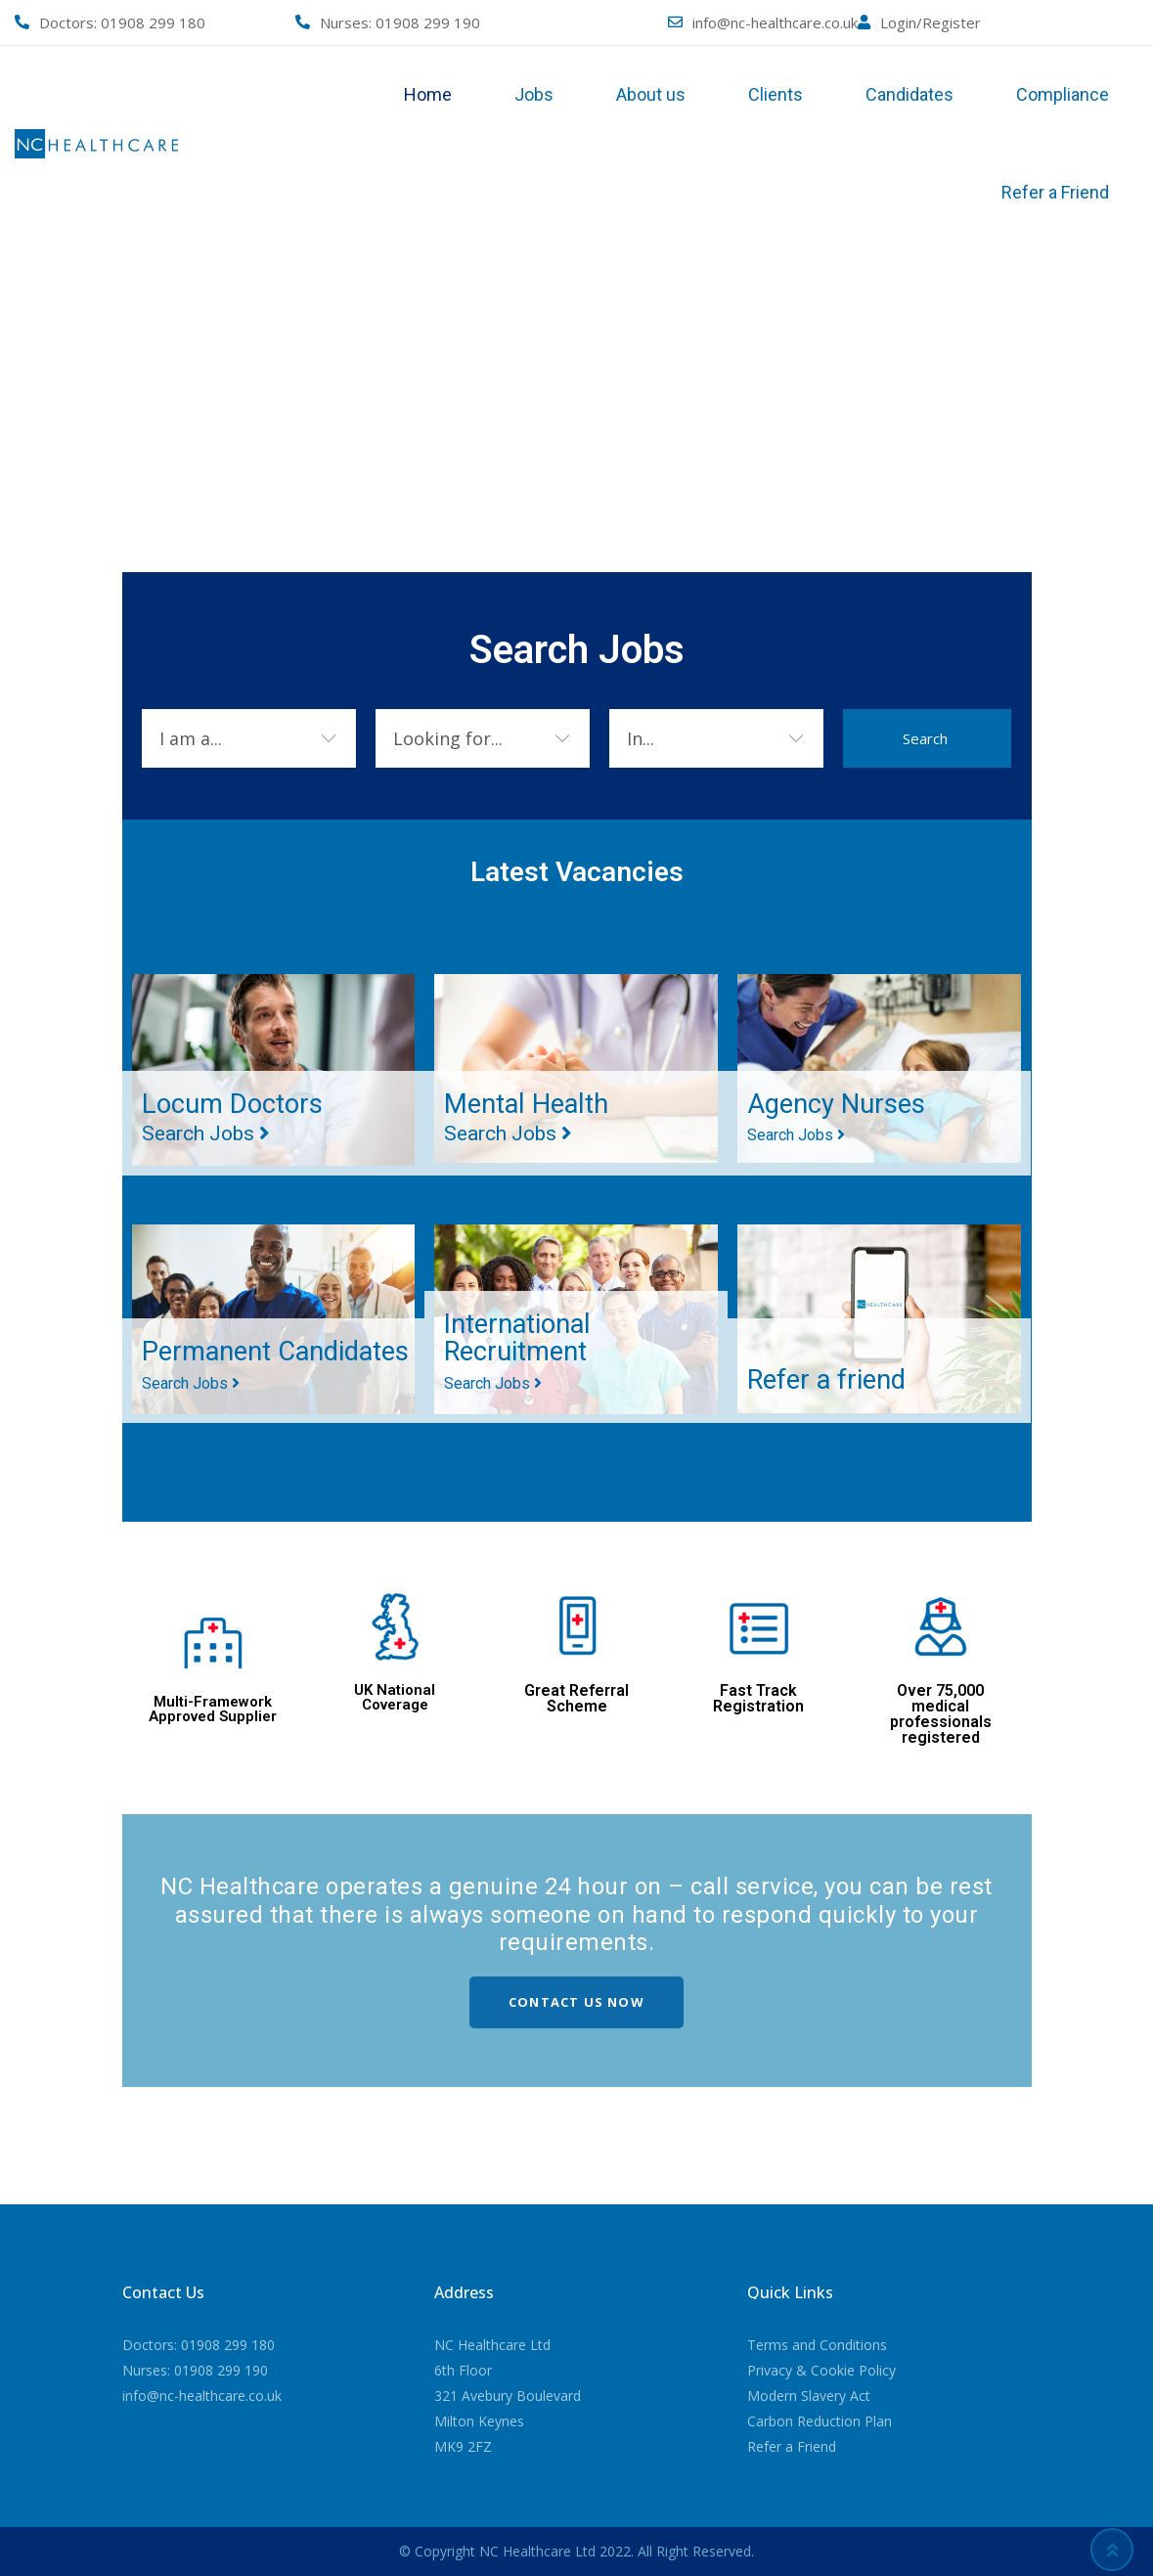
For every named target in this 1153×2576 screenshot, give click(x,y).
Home (428, 94)
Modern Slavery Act (808, 2395)
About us (651, 94)
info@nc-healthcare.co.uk (775, 22)
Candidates (909, 94)
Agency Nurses (837, 1116)
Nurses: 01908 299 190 (195, 2370)
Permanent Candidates (210, 1351)
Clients (775, 94)
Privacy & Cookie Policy (821, 2370)
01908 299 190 (428, 22)
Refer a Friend (1055, 192)
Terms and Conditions (817, 2344)
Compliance (1062, 94)
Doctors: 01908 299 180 (198, 2344)
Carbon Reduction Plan (819, 2421)
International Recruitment (520, 1351)
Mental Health (529, 1117)
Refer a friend (829, 1379)
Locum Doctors (234, 1117)
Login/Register (930, 22)
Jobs (534, 94)
